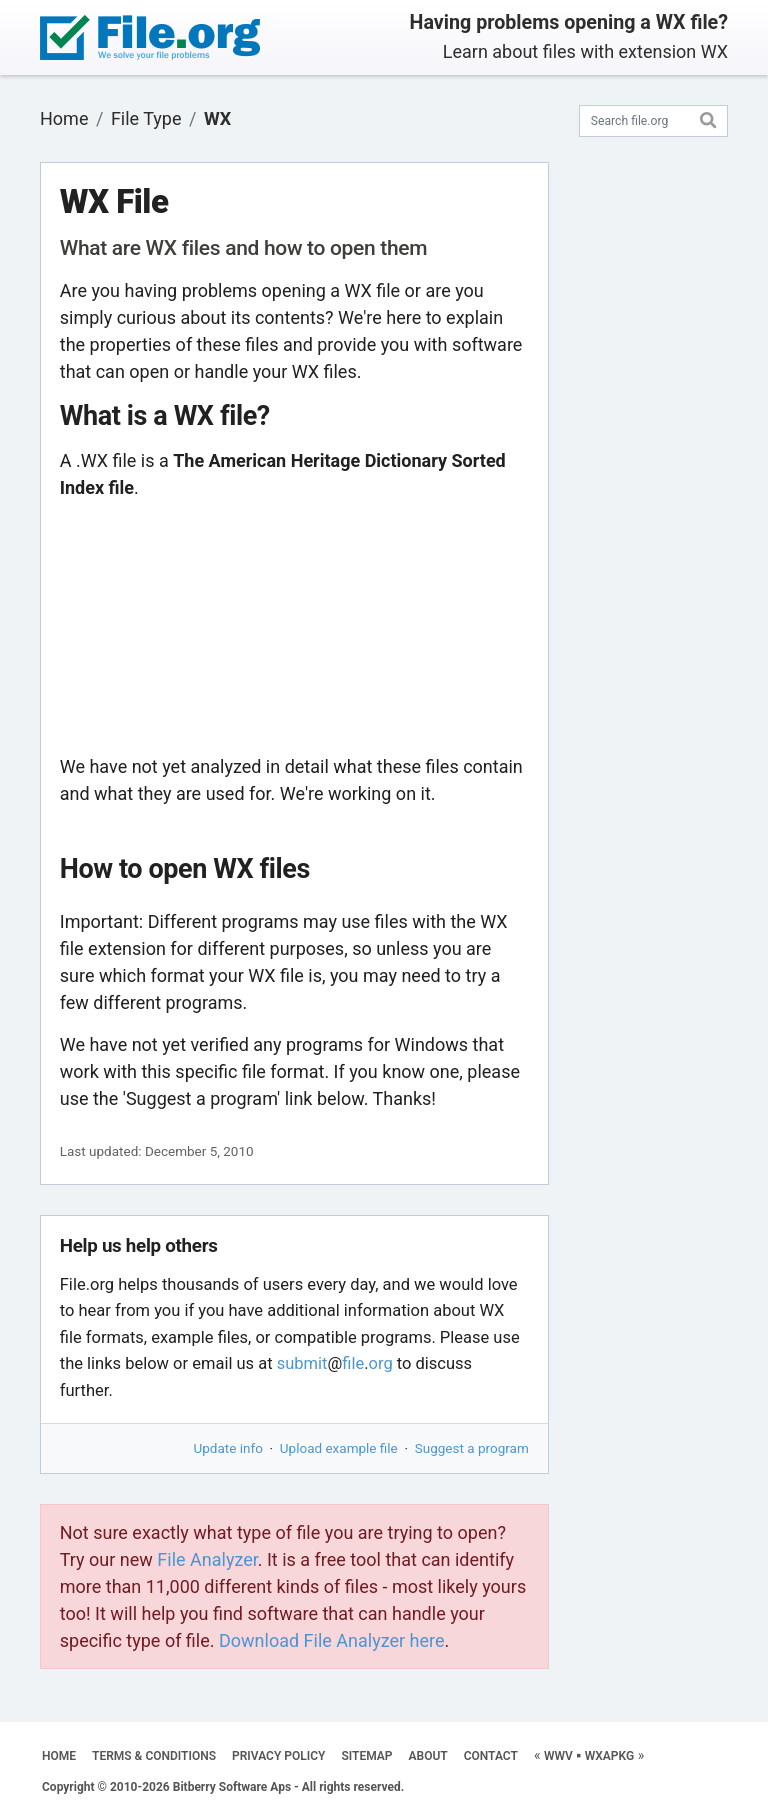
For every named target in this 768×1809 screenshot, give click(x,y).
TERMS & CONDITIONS (154, 1756)
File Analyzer (207, 1559)
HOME (59, 1756)
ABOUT (428, 1756)
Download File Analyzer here (332, 1640)
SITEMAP (366, 1756)
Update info (228, 1448)
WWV (558, 1756)
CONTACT (491, 1756)
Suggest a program (472, 1448)
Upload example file (339, 1448)
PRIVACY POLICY (278, 1756)
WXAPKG (609, 1756)
